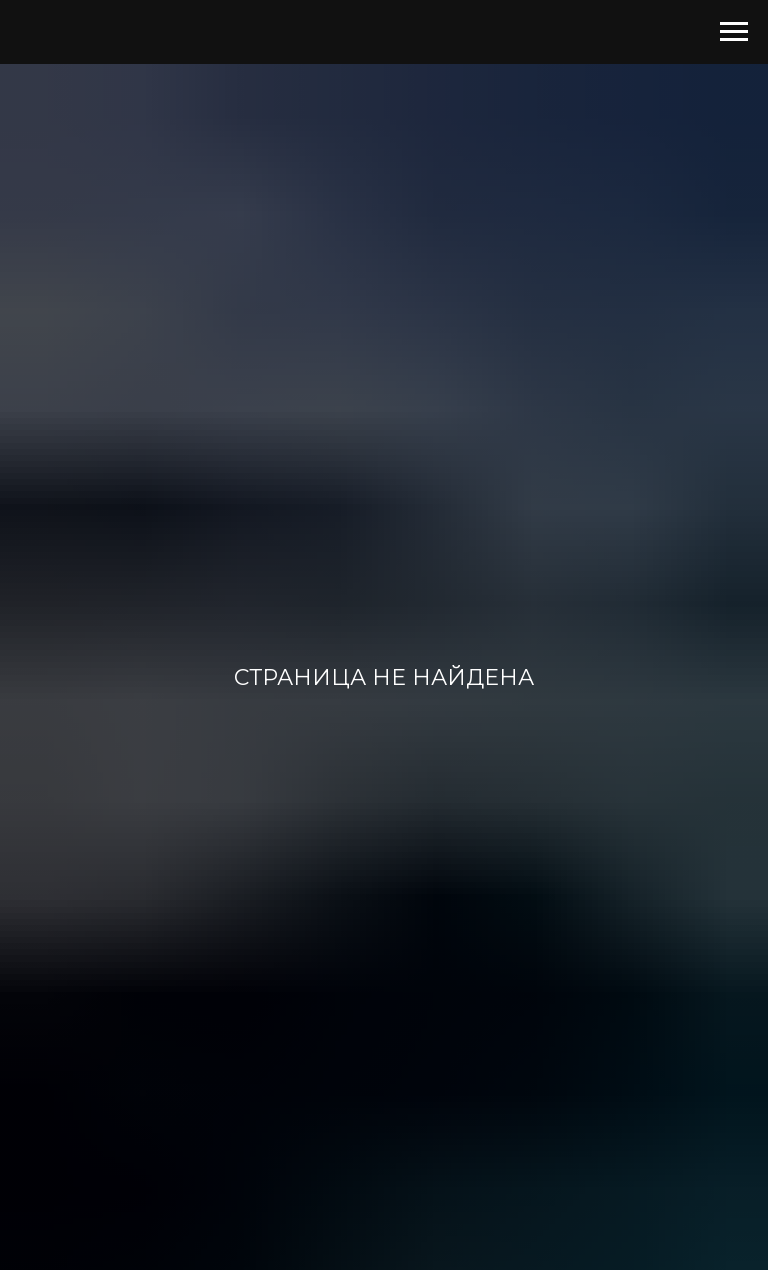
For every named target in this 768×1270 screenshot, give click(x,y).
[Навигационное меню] (734, 32)
